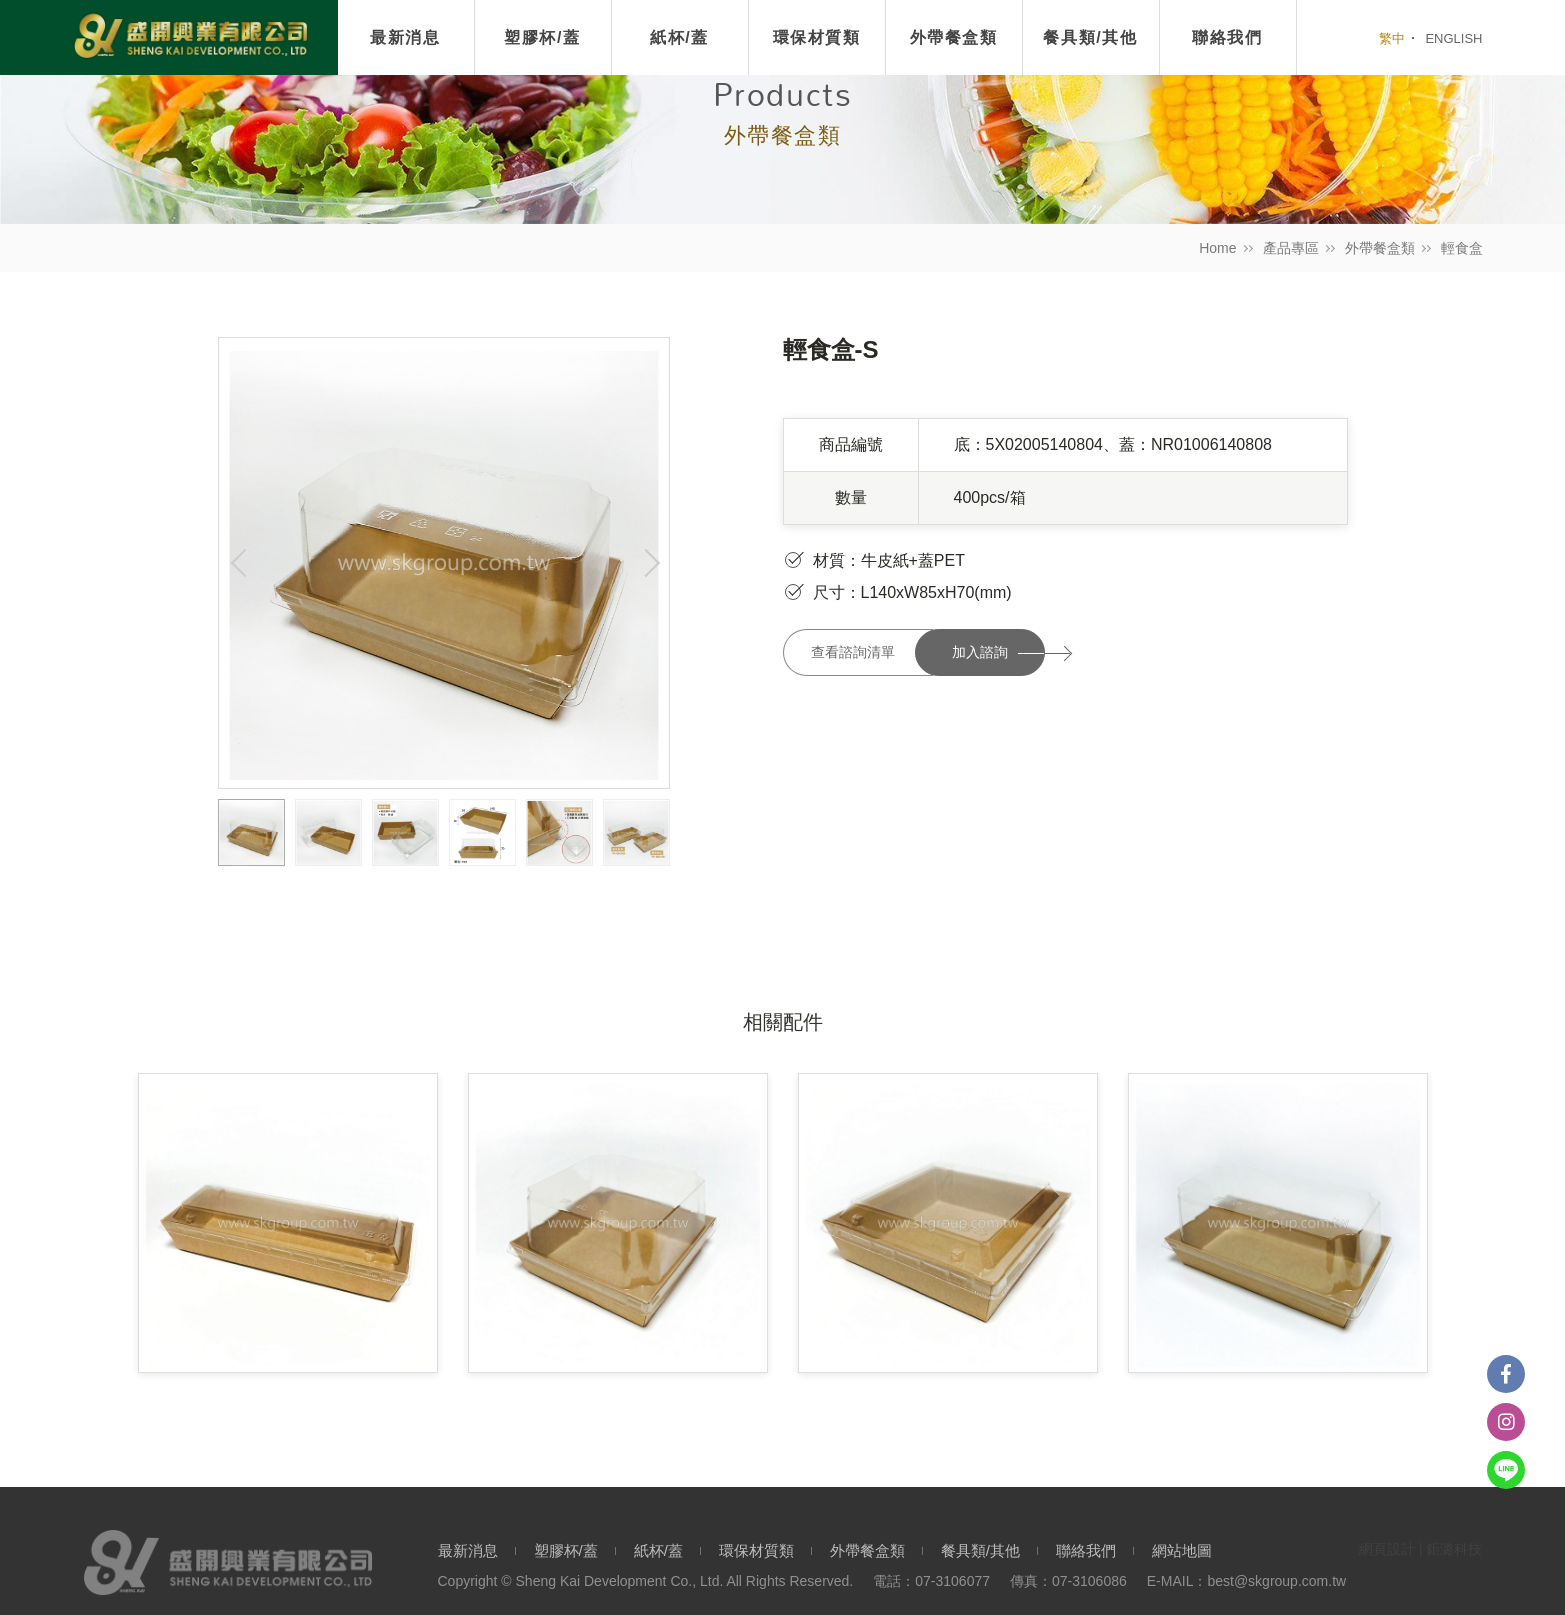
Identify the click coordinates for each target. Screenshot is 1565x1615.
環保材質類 (817, 37)
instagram (1506, 1422)
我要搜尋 (1338, 38)
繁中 (1392, 38)
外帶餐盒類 (1380, 248)
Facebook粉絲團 (1506, 1374)
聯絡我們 (1086, 1550)
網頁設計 (1387, 1549)
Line (1506, 1470)
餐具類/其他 (980, 1550)
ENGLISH (1453, 38)
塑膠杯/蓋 (542, 37)
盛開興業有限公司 (190, 37)
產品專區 (1291, 248)
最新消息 (405, 37)
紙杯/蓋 (679, 37)
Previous (239, 563)
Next (649, 563)
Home (1217, 248)
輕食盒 (1462, 248)
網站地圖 (1182, 1550)
